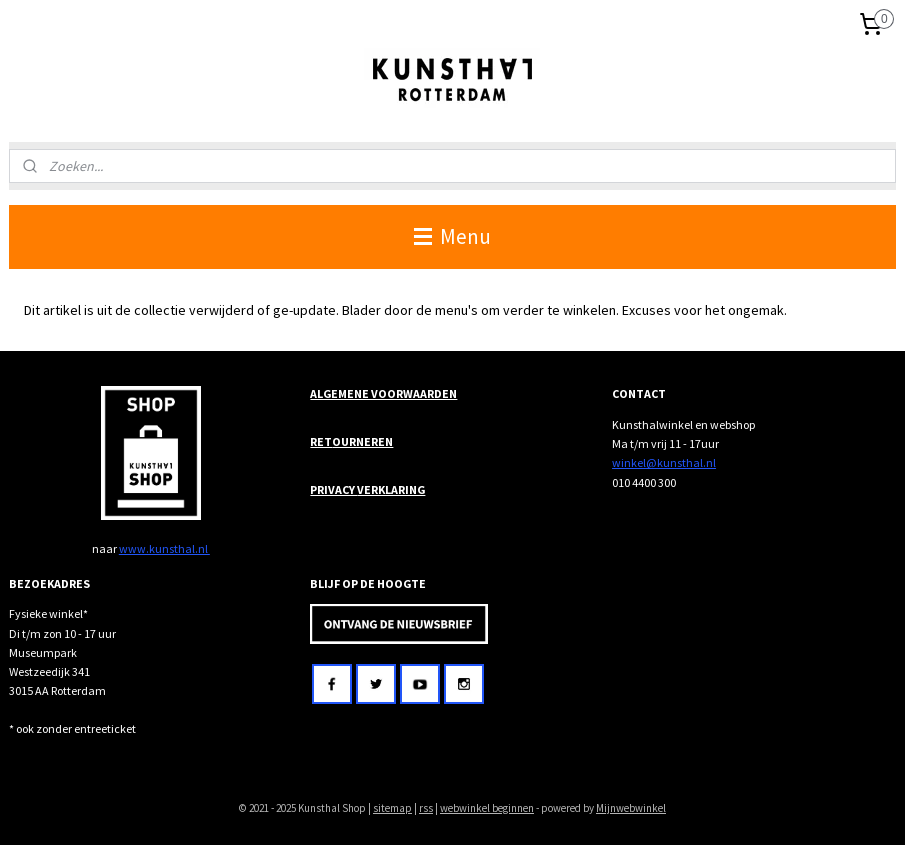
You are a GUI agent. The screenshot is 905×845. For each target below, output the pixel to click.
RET (321, 441)
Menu (452, 236)
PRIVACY (333, 489)
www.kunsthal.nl (164, 548)
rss (426, 808)
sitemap (392, 808)
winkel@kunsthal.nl (664, 462)
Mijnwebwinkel (631, 808)
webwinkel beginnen (487, 808)
